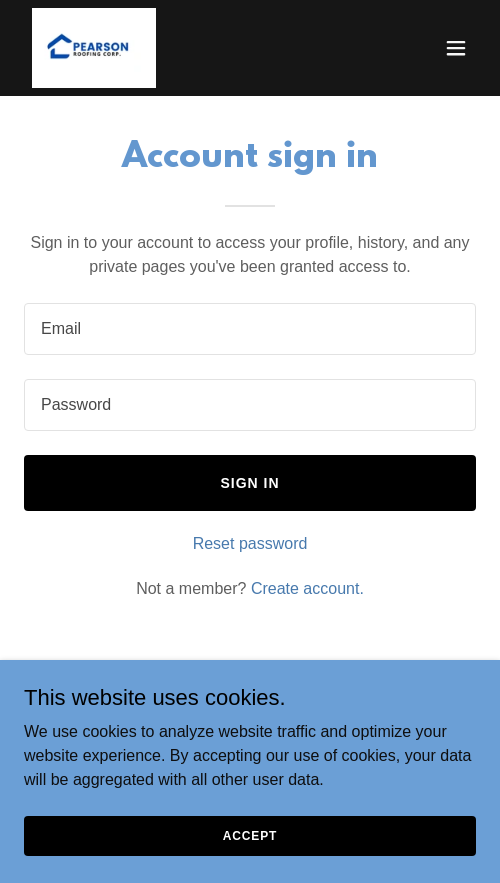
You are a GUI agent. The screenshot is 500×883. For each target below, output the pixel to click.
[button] (456, 48)
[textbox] (250, 329)
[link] (94, 48)
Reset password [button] (250, 543)
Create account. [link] (307, 588)
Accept (250, 835)
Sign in (249, 483)
